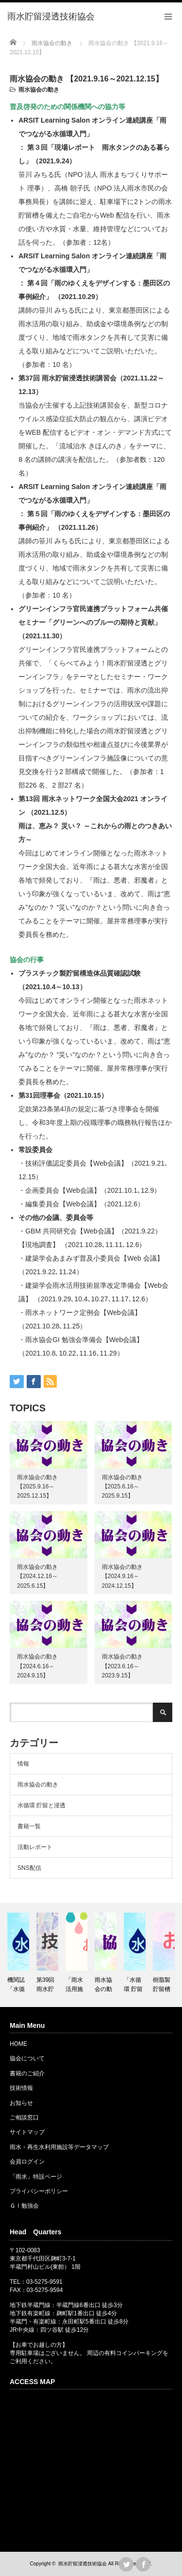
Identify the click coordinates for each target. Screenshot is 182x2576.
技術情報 (21, 2088)
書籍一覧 (29, 1826)
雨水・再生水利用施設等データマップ (59, 2147)
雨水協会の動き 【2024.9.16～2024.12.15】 (122, 1576)
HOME (18, 2043)
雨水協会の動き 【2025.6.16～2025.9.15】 (122, 1486)
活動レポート (34, 1847)
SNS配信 (29, 1868)
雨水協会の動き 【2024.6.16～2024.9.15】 (37, 1665)
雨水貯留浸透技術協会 (82, 2563)
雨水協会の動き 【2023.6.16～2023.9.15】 (122, 1665)
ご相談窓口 (24, 2117)
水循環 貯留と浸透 (41, 1805)
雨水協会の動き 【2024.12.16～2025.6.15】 (37, 1576)
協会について (27, 2058)
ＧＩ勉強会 (24, 2205)
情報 (23, 1763)
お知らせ (21, 2103)
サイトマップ (27, 2132)
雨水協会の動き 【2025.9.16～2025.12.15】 (37, 1486)
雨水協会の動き (38, 89)
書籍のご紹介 (27, 2073)
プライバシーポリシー (39, 2191)
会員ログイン (27, 2161)
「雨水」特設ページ (36, 2176)
